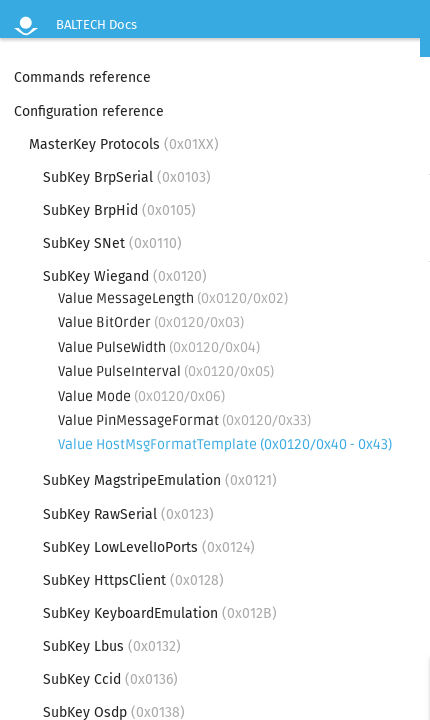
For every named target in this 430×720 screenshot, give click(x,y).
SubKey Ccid (110, 679)
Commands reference (82, 77)
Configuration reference (89, 111)
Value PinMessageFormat (184, 420)
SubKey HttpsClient (133, 580)
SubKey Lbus (112, 646)
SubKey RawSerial (128, 514)
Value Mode (141, 396)
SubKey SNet (112, 243)
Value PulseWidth (159, 347)
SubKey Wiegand (125, 276)
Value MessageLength (173, 298)
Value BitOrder (151, 322)
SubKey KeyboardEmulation (160, 613)
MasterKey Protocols (124, 144)
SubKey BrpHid (119, 210)
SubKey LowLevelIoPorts (149, 547)
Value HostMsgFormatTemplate (225, 444)
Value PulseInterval (166, 371)
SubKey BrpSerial (127, 177)
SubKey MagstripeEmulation (160, 480)
